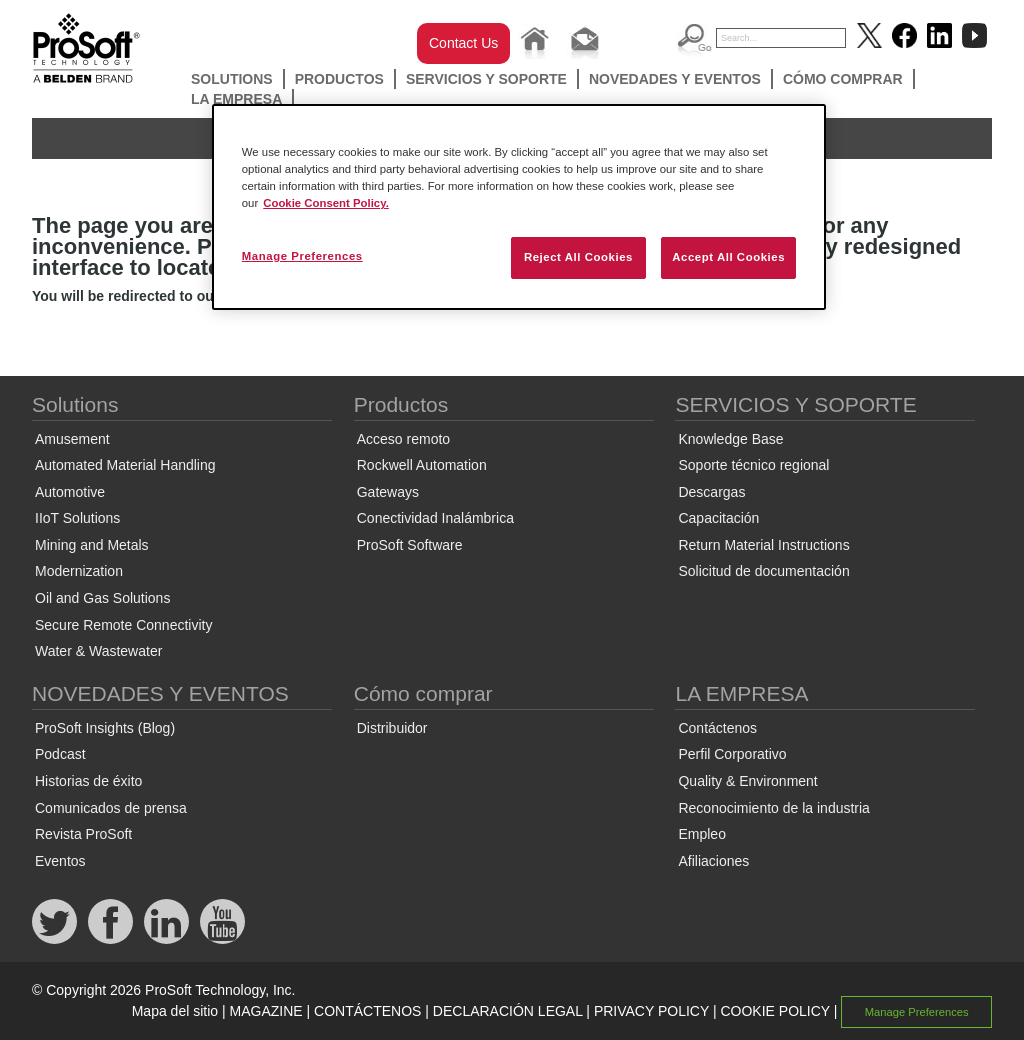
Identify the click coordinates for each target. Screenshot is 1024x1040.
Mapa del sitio (175, 1011)
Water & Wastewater (98, 651)
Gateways (388, 492)
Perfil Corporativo (732, 754)
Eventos (60, 861)
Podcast (60, 754)
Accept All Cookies (728, 257)
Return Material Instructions (763, 545)
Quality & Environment (747, 781)
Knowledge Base (730, 439)
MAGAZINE (266, 1011)
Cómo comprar (843, 79)
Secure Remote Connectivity (123, 625)
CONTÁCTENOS (367, 1011)
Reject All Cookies (578, 257)
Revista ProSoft (83, 834)
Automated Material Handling (125, 465)
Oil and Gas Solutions (102, 598)
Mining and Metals (92, 545)
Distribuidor (392, 728)
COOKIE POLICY (774, 1011)
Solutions (232, 79)
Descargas (711, 492)
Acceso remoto (403, 439)
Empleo (701, 834)
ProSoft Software (410, 545)
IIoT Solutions (77, 518)
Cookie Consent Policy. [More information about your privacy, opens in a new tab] (326, 203)
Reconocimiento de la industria (773, 808)
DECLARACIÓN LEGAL (508, 1011)
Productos (339, 79)
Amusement (72, 439)
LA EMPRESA (236, 99)
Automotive (70, 492)
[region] (519, 207)
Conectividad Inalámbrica (435, 518)
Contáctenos (717, 728)
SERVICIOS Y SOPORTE (486, 79)
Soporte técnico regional (753, 465)
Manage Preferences (917, 1012)
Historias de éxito (88, 781)
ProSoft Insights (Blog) (105, 728)
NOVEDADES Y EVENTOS (675, 79)
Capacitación (718, 518)
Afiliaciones (713, 861)
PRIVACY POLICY (651, 1011)
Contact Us (463, 43)
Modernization (79, 571)
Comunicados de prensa (111, 808)
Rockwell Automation (422, 465)
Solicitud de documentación (763, 571)
